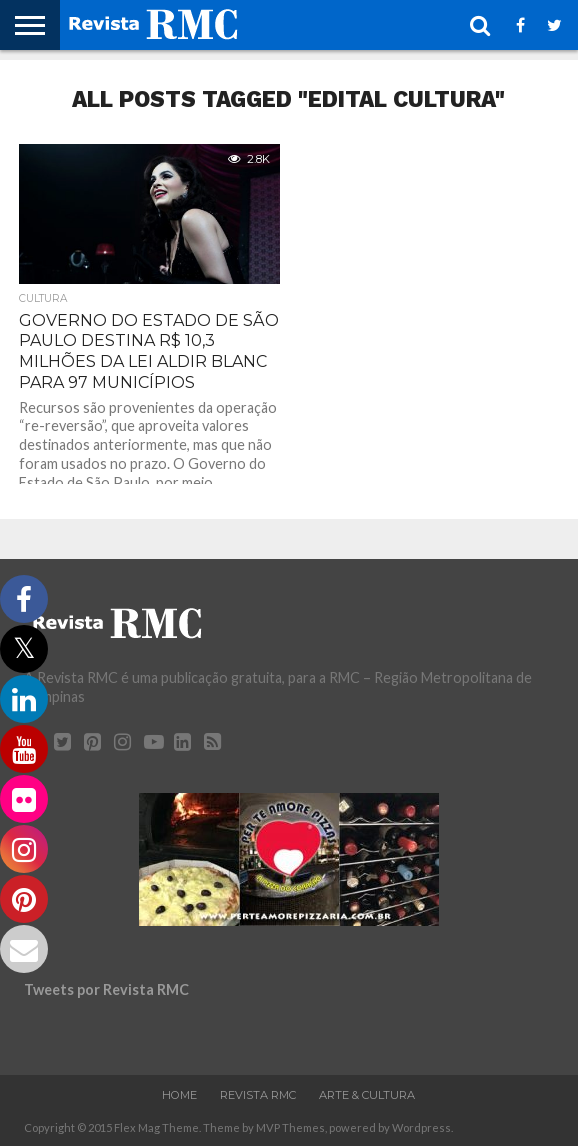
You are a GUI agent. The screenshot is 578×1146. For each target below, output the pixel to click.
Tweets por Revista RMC (106, 989)
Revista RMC (258, 1095)
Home (179, 1095)
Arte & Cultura (367, 1095)
